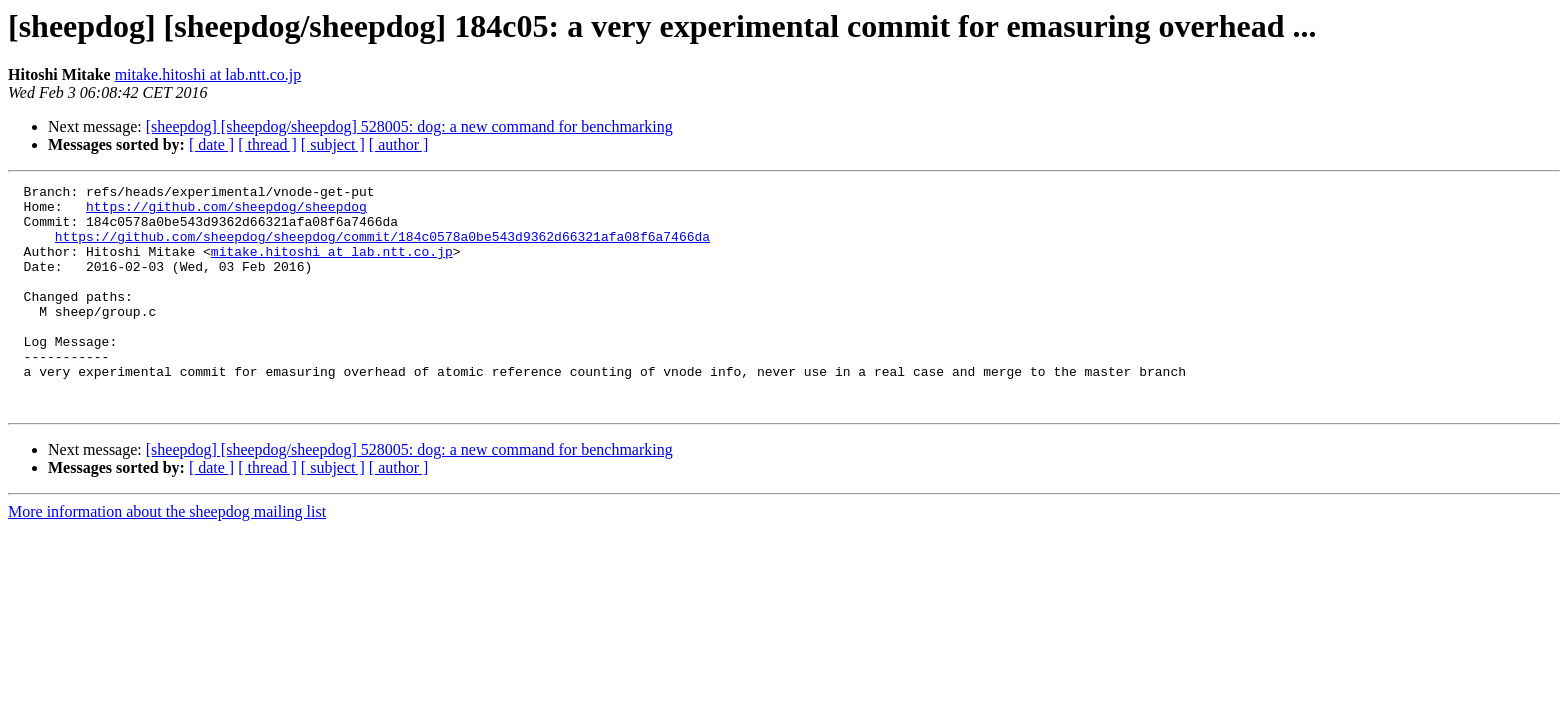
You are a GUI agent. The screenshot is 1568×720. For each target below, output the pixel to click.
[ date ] (211, 144)
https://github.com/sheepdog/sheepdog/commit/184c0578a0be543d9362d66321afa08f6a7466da (382, 248)
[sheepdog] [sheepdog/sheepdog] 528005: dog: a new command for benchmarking (409, 126)
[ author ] (399, 144)
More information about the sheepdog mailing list (167, 556)
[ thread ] (267, 144)
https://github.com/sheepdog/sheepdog (226, 212)
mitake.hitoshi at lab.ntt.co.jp (208, 74)
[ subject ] (333, 144)
